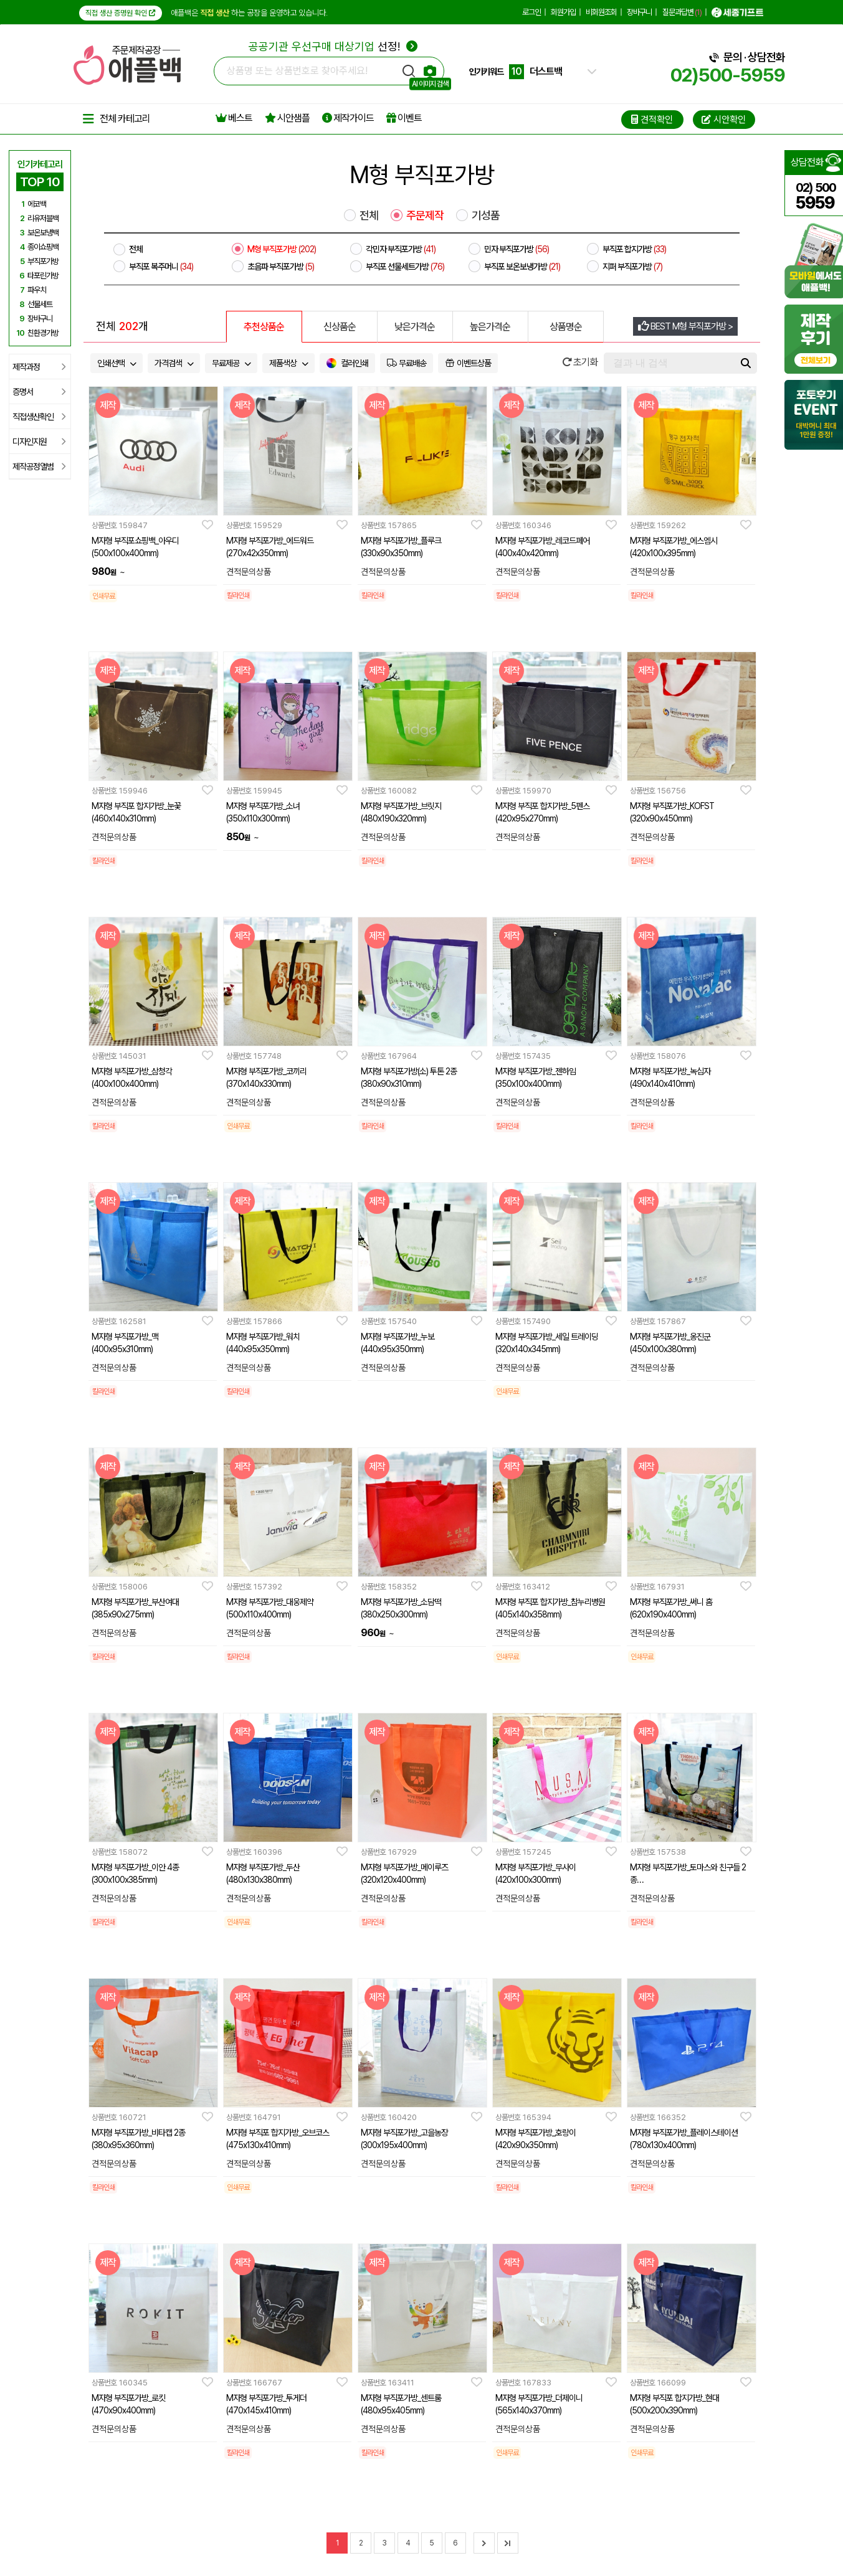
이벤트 (404, 118)
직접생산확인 (38, 416)
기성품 (486, 215)
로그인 (531, 12)
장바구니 (639, 12)
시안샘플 (287, 118)
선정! (333, 46)
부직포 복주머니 (161, 267)
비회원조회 (601, 12)
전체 (369, 215)
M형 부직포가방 (281, 249)
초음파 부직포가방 (280, 267)
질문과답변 (682, 12)
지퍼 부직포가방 (632, 267)
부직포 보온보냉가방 (522, 267)
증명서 (38, 391)
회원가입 (563, 12)
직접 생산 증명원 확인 (120, 13)
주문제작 (425, 215)
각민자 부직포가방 (401, 249)
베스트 (234, 118)
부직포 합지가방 (634, 249)
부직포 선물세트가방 (405, 267)
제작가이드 (348, 118)
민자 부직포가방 (516, 249)
